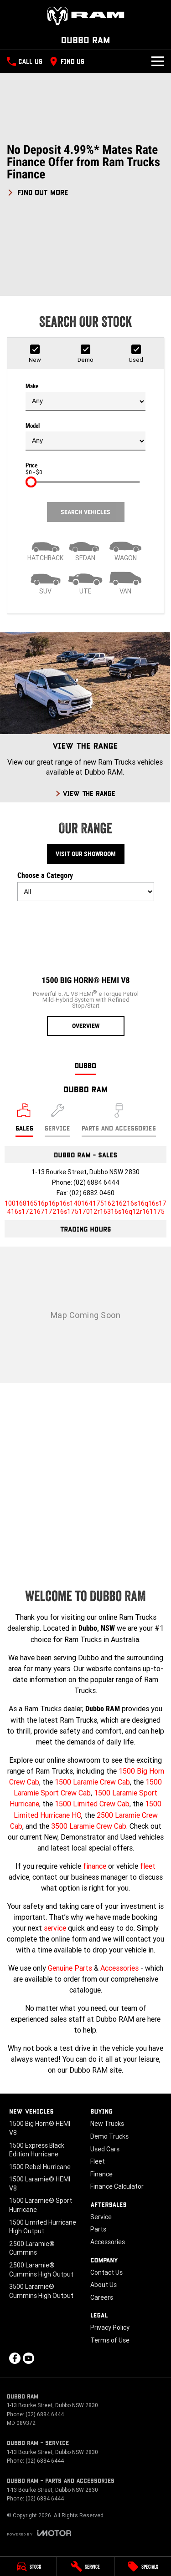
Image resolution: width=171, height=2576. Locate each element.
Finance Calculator (117, 2186)
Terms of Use (110, 2340)
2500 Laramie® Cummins (32, 2248)
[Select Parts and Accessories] (119, 1120)
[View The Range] (85, 717)
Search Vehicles (85, 512)
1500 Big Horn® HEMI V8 (39, 2128)
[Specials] (142, 2566)
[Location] (24, 1120)
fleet (147, 1866)
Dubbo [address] (85, 1065)
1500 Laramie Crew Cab (92, 1781)
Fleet (97, 2161)
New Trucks (107, 2124)
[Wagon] (125, 549)
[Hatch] (46, 549)
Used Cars (104, 2149)
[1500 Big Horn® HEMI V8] (85, 972)
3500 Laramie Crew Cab (88, 1826)
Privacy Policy (110, 2327)
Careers (101, 2297)
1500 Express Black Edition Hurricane (36, 2150)
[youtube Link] (28, 2358)
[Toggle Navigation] (157, 61)
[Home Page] (85, 16)
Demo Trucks (109, 2136)
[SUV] (46, 582)
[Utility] (86, 582)
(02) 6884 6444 (96, 1182)
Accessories (119, 1968)
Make (85, 397)
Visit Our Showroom (86, 853)
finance (94, 1866)
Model (85, 436)
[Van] (125, 582)
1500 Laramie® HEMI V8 (39, 2183)
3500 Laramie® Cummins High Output (41, 2291)
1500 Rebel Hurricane (40, 2167)
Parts (98, 2229)
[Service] (85, 2566)
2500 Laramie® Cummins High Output (41, 2269)
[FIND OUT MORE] (37, 190)
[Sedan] (86, 549)
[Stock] (28, 2566)
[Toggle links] (39, 2533)
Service (101, 2217)
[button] (85, 170)
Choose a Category (85, 886)
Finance (101, 2174)
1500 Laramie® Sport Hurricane (40, 2205)
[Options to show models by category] (85, 891)
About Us (103, 2285)
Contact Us (106, 2272)
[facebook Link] (15, 2358)
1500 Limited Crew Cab (92, 1803)
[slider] (31, 482)
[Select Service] (57, 1120)
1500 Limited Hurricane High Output (42, 2227)
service (55, 1927)
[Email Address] (85, 1207)
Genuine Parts (70, 1968)
